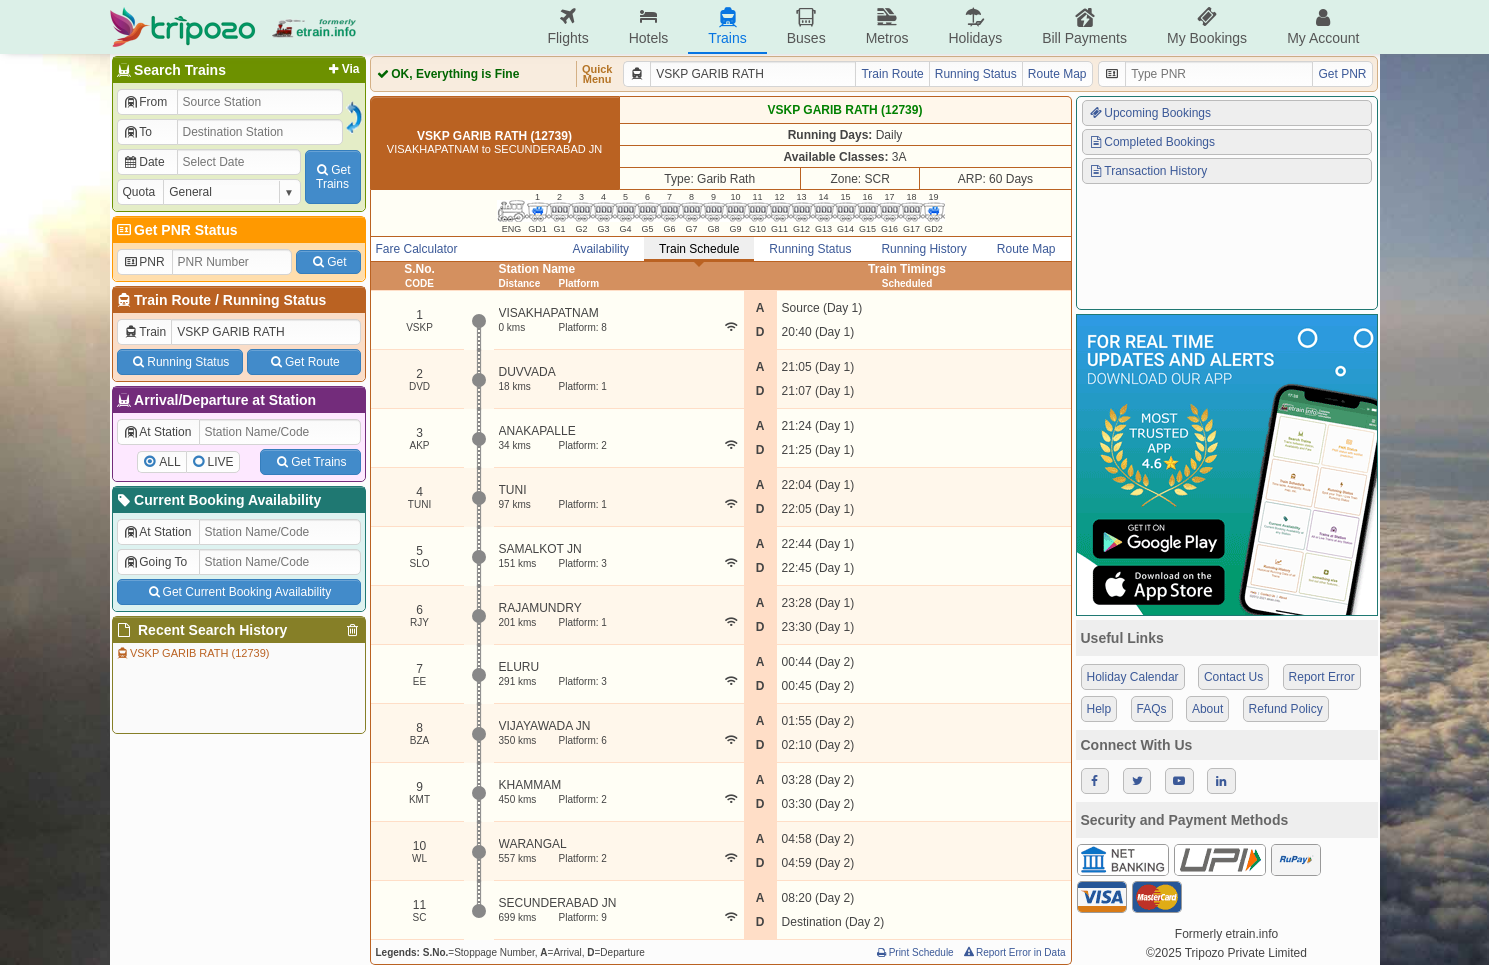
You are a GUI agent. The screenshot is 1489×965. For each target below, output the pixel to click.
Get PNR (1342, 74)
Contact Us (1233, 677)
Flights (567, 26)
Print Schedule (914, 952)
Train (145, 332)
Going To (155, 562)
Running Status (274, 300)
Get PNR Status (176, 230)
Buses (806, 26)
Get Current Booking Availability (238, 592)
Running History (923, 249)
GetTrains (332, 177)
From (145, 102)
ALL (169, 462)
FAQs (1152, 709)
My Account (1323, 26)
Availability (601, 249)
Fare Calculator (417, 249)
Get (328, 262)
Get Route (303, 362)
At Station (157, 432)
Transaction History (1148, 171)
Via (342, 69)
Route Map (1057, 74)
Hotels (649, 26)
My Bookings (1207, 26)
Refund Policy (1286, 709)
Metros (887, 26)
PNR (144, 262)
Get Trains (310, 462)
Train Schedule (699, 249)
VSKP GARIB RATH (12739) (192, 653)
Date (144, 162)
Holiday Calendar (1133, 677)
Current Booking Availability (218, 500)
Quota (139, 192)
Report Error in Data (1013, 952)
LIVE (221, 462)
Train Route (172, 300)
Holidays (975, 26)
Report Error (1322, 677)
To (137, 132)
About (1207, 709)
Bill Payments (1084, 26)
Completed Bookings (1152, 142)
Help (1099, 709)
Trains (727, 26)
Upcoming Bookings (1150, 113)
